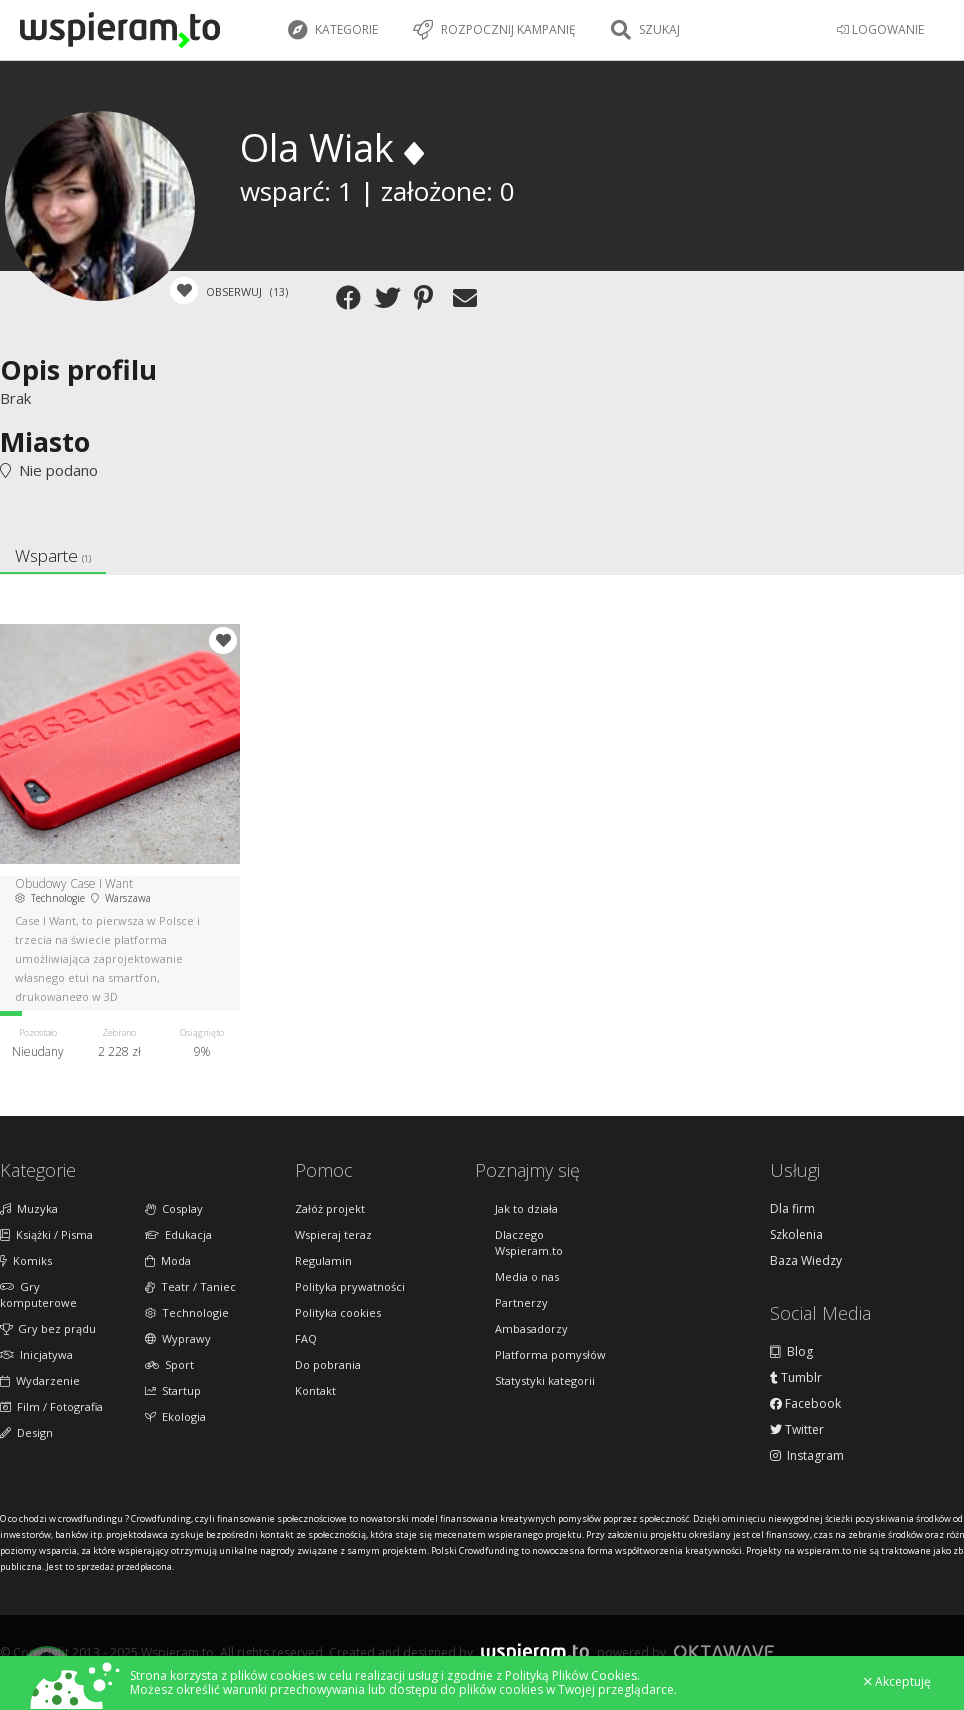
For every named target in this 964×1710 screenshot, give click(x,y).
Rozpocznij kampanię (494, 30)
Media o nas (527, 1276)
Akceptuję (897, 1682)
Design (26, 1432)
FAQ (306, 1338)
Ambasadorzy (531, 1328)
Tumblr (796, 1378)
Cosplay (174, 1208)
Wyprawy (178, 1338)
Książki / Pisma (46, 1234)
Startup (173, 1390)
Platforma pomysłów (550, 1354)
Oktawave (724, 1651)
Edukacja (178, 1234)
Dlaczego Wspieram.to (529, 1242)
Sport (169, 1364)
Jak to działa (526, 1208)
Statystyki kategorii (545, 1380)
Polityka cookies (338, 1312)
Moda (168, 1260)
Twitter (797, 1430)
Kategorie (333, 30)
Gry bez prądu (48, 1328)
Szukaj (645, 30)
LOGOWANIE (880, 29)
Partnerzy (521, 1302)
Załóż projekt (330, 1208)
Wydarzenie (40, 1380)
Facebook (805, 1404)
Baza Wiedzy (806, 1261)
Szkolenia (796, 1235)
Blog (791, 1352)
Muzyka (29, 1208)
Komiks (26, 1260)
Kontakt (315, 1390)
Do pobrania (328, 1364)
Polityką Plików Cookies (571, 1675)
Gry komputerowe (38, 1294)
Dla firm (792, 1209)
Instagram (807, 1456)
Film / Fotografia (51, 1406)
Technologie (187, 1312)
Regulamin (323, 1260)
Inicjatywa (36, 1354)
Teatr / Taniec (190, 1286)
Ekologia (175, 1416)
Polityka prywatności (350, 1286)
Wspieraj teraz (333, 1234)
